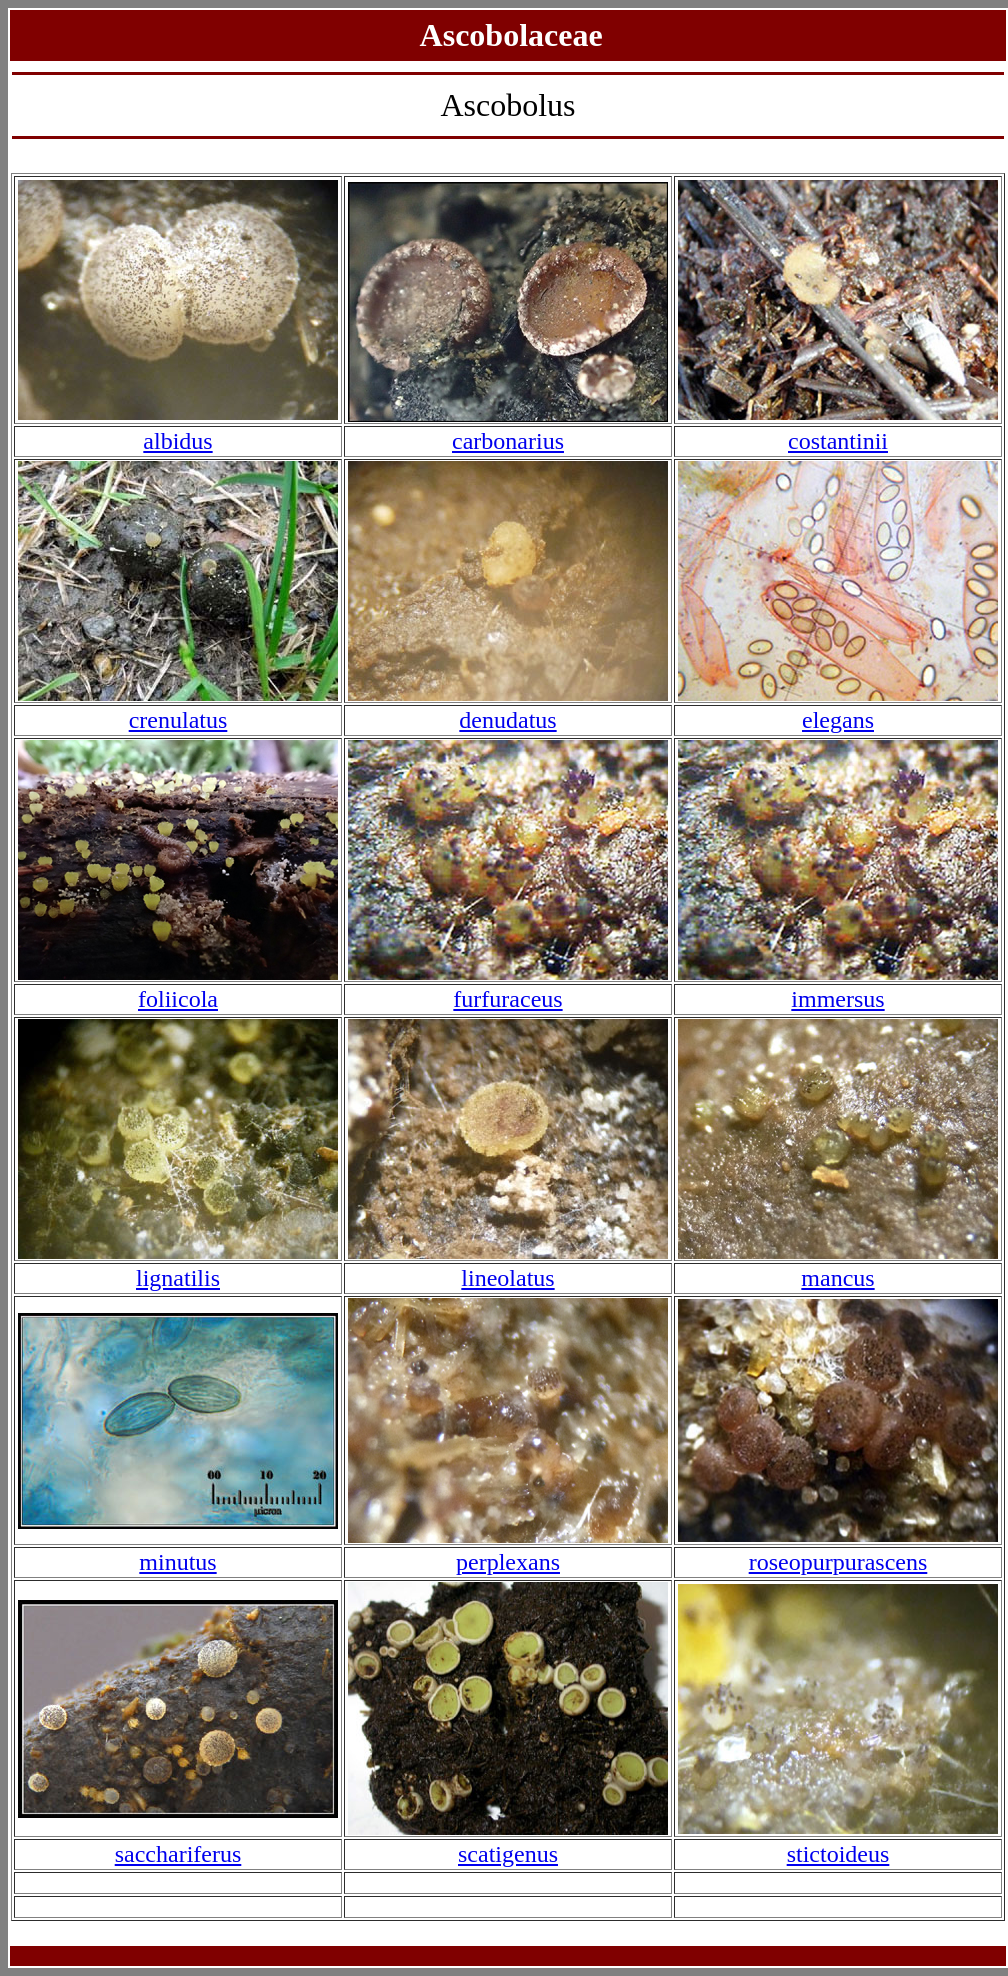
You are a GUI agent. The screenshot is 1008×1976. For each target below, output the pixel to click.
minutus (177, 1562)
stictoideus (838, 1854)
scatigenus (508, 1854)
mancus (837, 1278)
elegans (838, 720)
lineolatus (507, 1278)
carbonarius (508, 441)
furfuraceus (507, 999)
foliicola (178, 999)
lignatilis (178, 1278)
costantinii (838, 441)
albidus (177, 441)
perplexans (508, 1562)
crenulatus (178, 720)
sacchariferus (178, 1854)
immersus (837, 999)
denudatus (507, 720)
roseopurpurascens (838, 1562)
